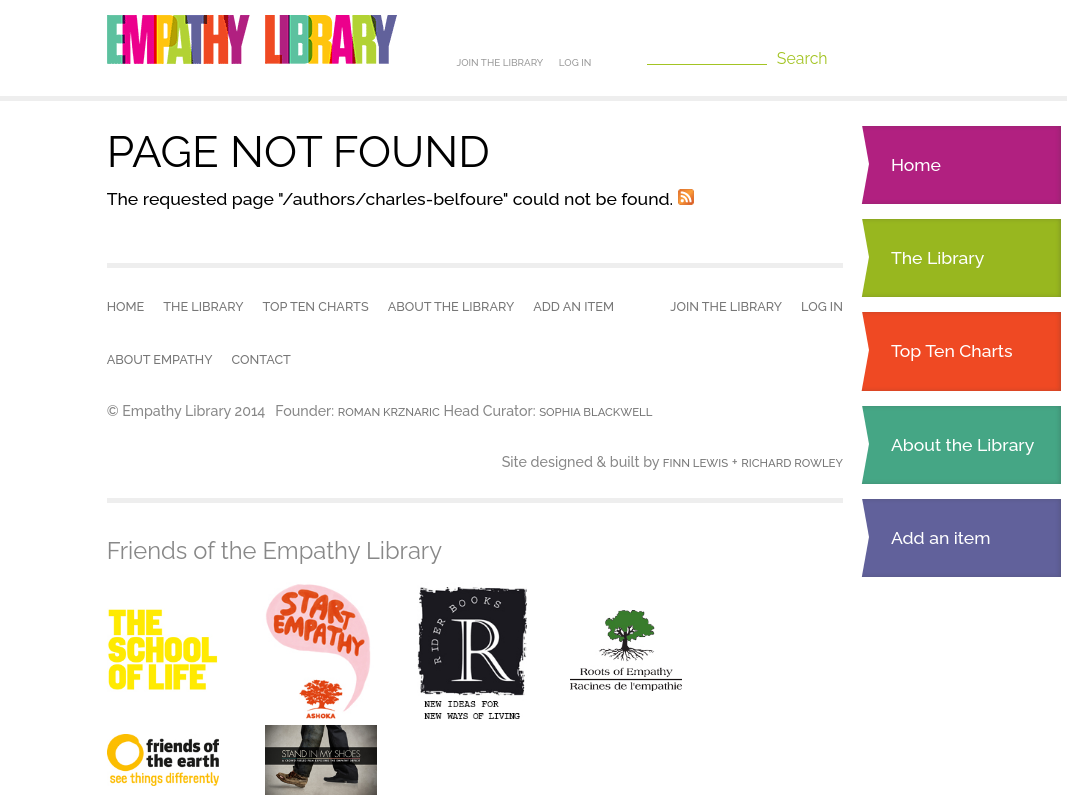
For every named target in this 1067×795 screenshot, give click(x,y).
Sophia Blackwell (595, 412)
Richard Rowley (792, 463)
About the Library (962, 444)
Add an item (941, 537)
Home (916, 164)
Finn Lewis (695, 463)
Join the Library (499, 62)
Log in (575, 62)
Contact (261, 359)
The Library (937, 257)
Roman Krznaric (389, 412)
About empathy (160, 359)
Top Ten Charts (952, 350)
